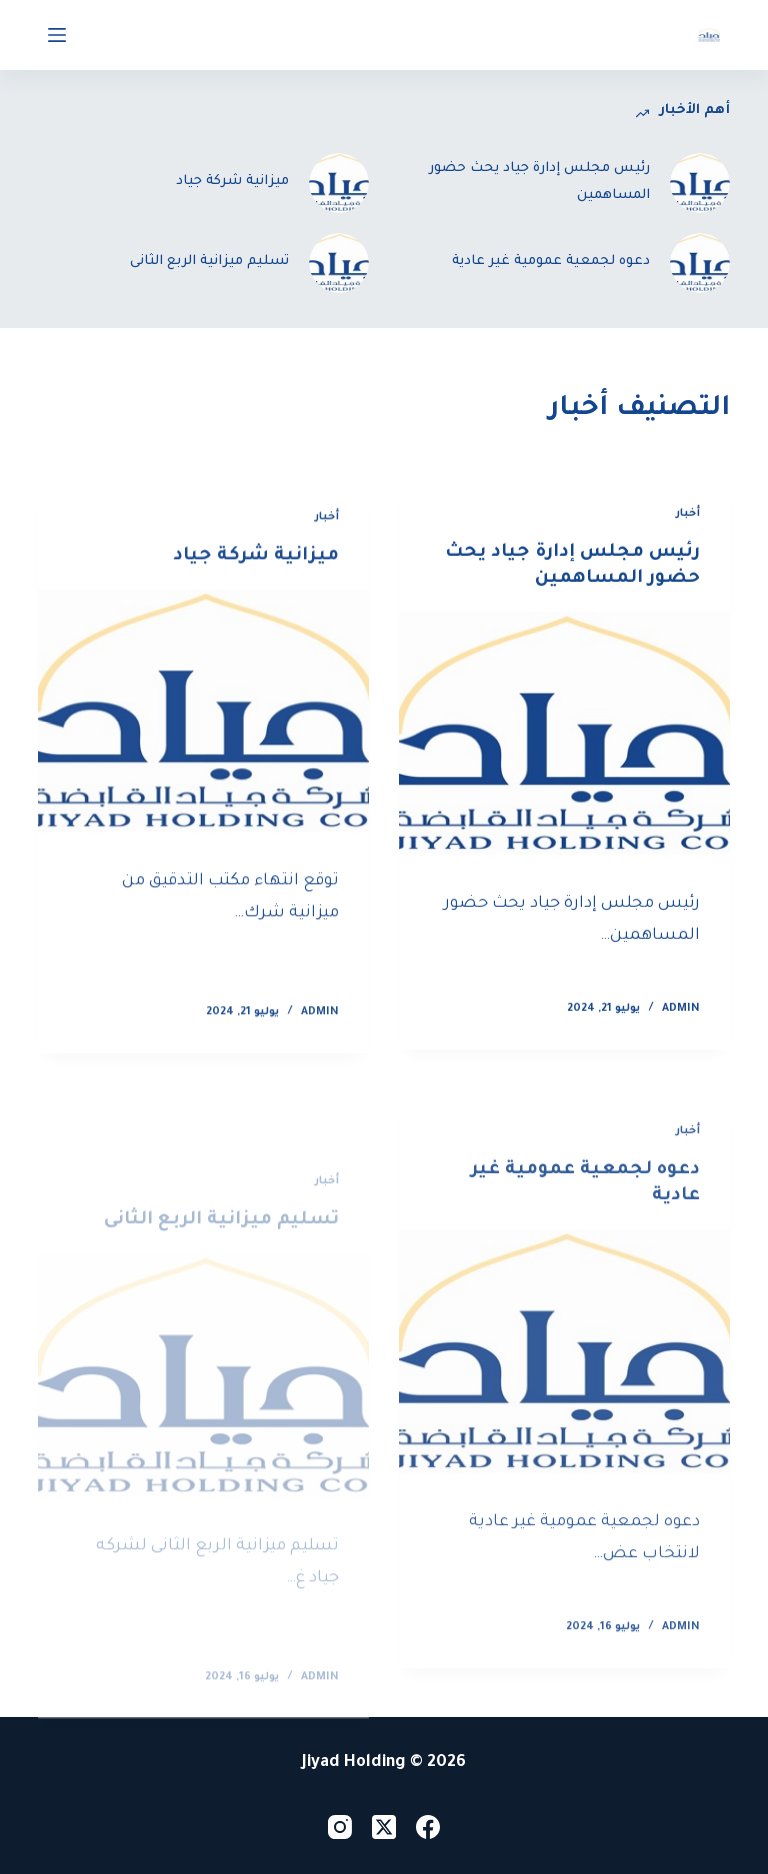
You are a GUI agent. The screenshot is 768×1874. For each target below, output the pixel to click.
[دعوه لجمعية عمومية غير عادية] (564, 1367)
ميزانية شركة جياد (256, 560)
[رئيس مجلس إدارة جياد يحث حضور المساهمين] (564, 736)
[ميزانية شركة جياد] (203, 717)
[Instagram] (340, 1827)
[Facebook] (428, 1827)
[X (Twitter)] (384, 1827)
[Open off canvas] (57, 35)
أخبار (688, 514)
